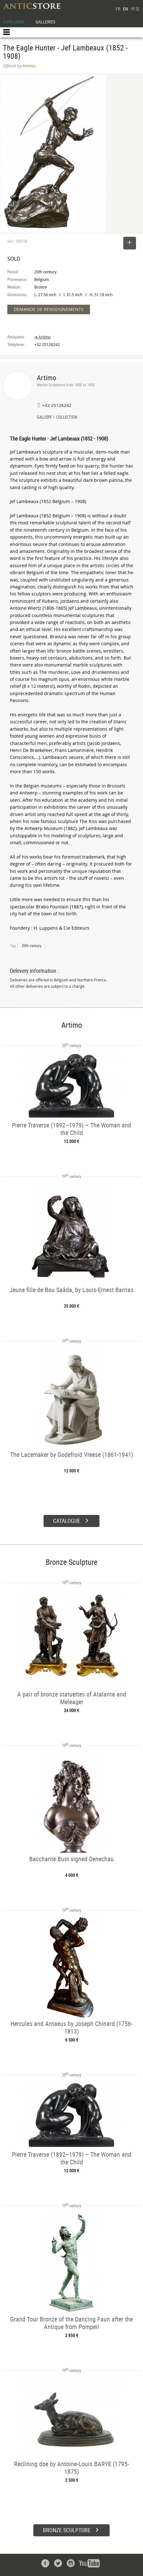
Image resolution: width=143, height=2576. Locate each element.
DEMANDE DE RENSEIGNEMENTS (49, 309)
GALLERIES (45, 22)
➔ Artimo (42, 337)
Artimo (46, 377)
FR (118, 9)
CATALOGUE (13, 22)
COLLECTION (66, 417)
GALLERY (44, 417)
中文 (135, 9)
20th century (31, 945)
